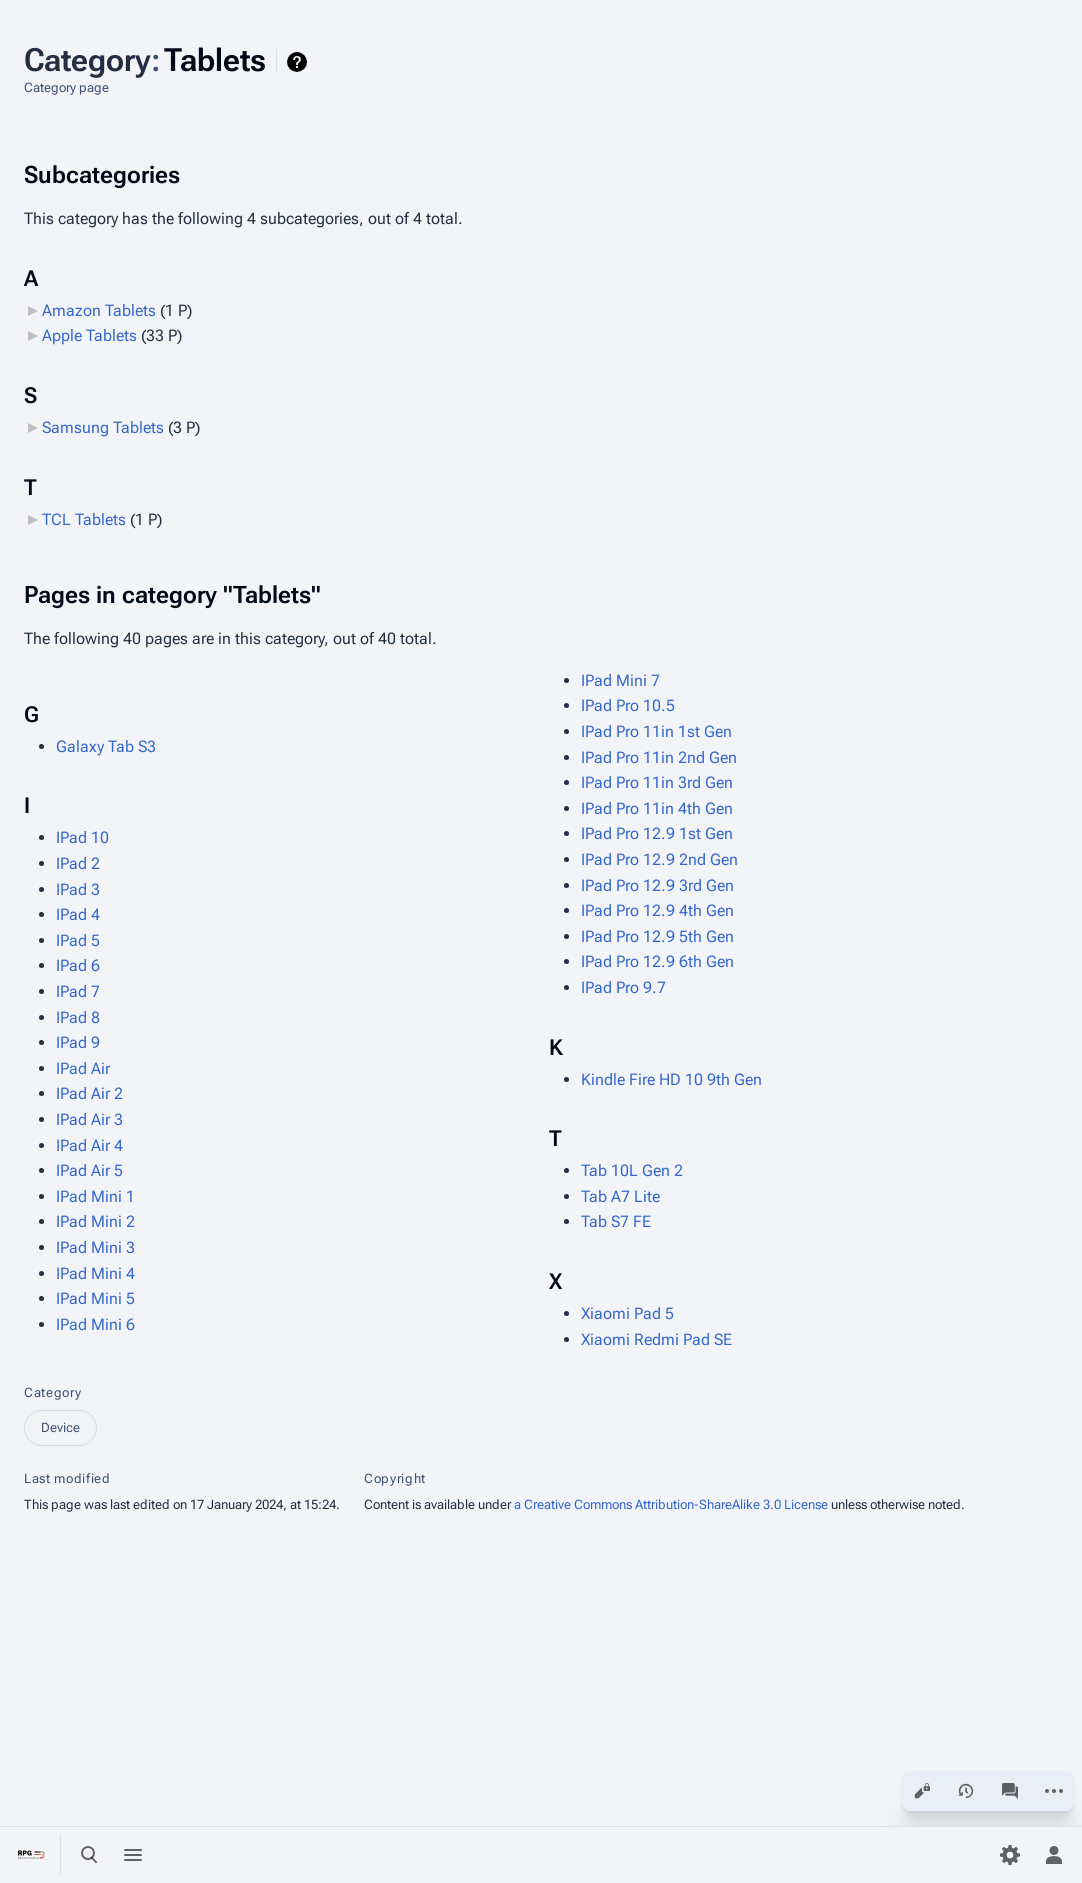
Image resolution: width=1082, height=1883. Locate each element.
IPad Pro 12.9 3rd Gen (657, 885)
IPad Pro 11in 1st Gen (656, 731)
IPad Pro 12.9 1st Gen (657, 833)
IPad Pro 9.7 (623, 987)
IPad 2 (78, 863)
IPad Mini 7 (620, 680)
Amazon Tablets (99, 310)
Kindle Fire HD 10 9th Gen (671, 1079)
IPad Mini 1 (95, 1196)
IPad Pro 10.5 (628, 705)
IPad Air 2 (89, 1093)
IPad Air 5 (89, 1170)
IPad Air (83, 1068)
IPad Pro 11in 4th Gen (657, 808)
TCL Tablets (84, 519)
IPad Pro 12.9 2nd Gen (659, 859)
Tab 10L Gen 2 (632, 1170)
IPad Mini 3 (95, 1247)
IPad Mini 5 (95, 1298)
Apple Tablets (89, 335)
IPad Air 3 (89, 1119)
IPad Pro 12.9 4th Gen (657, 910)
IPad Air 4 (89, 1145)
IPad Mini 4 (95, 1273)
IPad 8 (78, 1017)
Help (299, 62)
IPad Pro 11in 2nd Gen (659, 757)
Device (60, 1427)
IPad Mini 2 (95, 1221)
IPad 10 (82, 837)
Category (52, 1392)
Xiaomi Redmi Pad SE (656, 1339)
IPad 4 (78, 914)
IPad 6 (78, 965)
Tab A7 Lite (620, 1196)
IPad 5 (78, 940)
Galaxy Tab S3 (106, 746)
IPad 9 (78, 1042)
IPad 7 (78, 991)
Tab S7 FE (616, 1221)
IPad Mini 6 (95, 1324)
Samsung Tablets (103, 427)
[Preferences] (1010, 1855)
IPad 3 (78, 889)
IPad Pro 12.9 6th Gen (657, 961)
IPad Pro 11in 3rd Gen (657, 782)
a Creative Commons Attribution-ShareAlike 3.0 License (671, 1504)
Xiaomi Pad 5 (627, 1313)
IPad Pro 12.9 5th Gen (657, 936)
